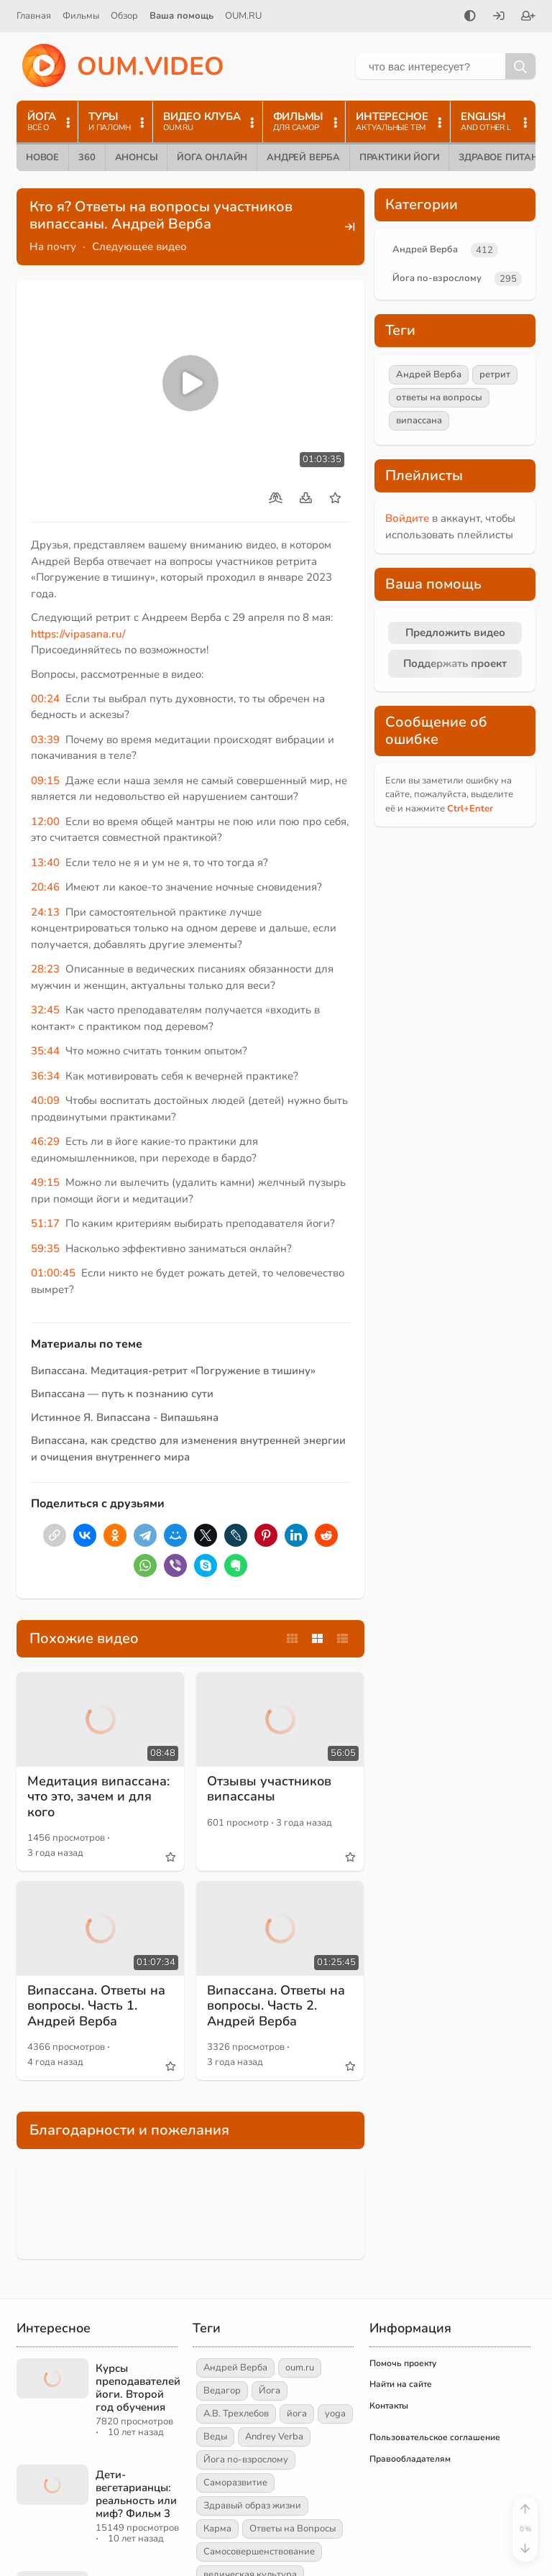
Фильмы (81, 15)
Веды (215, 2436)
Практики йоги (399, 157)
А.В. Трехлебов (236, 2413)
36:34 (45, 1076)
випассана (419, 420)
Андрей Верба (303, 157)
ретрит (494, 374)
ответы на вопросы (439, 397)
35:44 (45, 1051)
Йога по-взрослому (437, 278)
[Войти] (499, 17)
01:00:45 (53, 1273)
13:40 (45, 862)
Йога (269, 2390)
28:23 (45, 969)
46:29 (45, 1141)
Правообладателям (410, 2459)
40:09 (45, 1100)
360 (86, 157)
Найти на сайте (400, 2384)
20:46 (45, 887)
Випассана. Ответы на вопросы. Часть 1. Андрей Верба (96, 2006)
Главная (34, 15)
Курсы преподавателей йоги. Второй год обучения (138, 2387)
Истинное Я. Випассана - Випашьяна (124, 1417)
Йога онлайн (212, 157)
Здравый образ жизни (252, 2505)
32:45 (45, 1010)
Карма (217, 2528)
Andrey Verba (274, 2436)
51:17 (45, 1223)
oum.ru (299, 2367)
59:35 (45, 1248)
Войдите (407, 518)
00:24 (45, 698)
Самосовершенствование (259, 2551)
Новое (42, 157)
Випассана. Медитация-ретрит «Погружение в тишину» (173, 1370)
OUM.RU (243, 15)
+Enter (470, 808)
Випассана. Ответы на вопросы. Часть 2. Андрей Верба (276, 2006)
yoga (335, 2413)
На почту (52, 246)
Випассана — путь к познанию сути (122, 1393)
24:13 (45, 912)
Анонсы (136, 157)
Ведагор (222, 2390)
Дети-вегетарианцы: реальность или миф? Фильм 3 (136, 2494)
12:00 (45, 821)
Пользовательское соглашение (434, 2437)
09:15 (45, 780)
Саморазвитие (235, 2482)
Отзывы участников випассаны (269, 1789)
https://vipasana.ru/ (78, 634)
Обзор (124, 15)
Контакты (388, 2405)
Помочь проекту (402, 2363)
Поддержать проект (455, 663)
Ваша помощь (181, 15)
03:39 (45, 739)
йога (297, 2413)
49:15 (45, 1182)
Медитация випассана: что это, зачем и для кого (98, 1796)
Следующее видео (139, 246)
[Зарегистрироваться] (528, 17)
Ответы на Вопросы (292, 2528)
